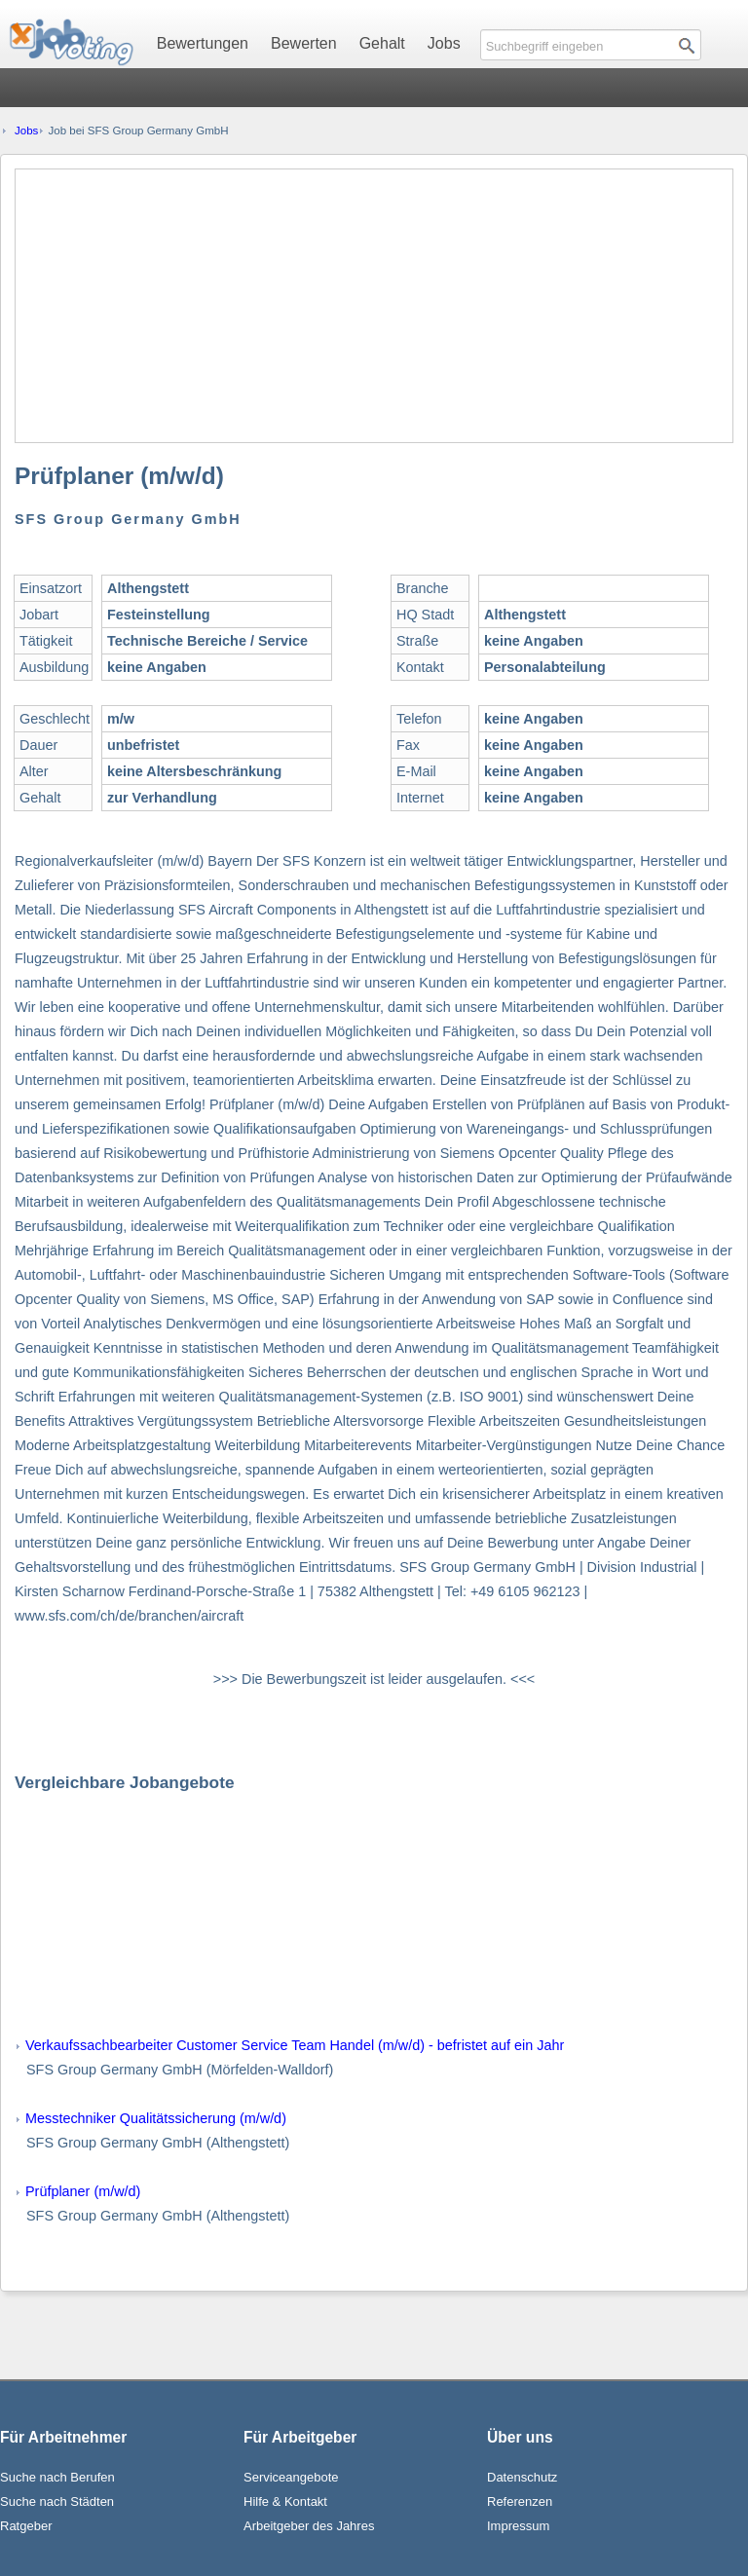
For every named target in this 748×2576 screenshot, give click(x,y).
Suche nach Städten (57, 2501)
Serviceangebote (291, 2477)
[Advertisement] (374, 305)
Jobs (444, 43)
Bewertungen (202, 43)
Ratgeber (26, 2526)
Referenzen (519, 2501)
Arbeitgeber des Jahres (308, 2526)
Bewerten (304, 43)
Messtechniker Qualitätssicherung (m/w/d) (155, 2118)
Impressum (518, 2526)
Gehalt (382, 43)
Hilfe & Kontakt (285, 2501)
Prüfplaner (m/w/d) (82, 2191)
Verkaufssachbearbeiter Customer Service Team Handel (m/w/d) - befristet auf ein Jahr (294, 2045)
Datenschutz (522, 2477)
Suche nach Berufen (57, 2477)
